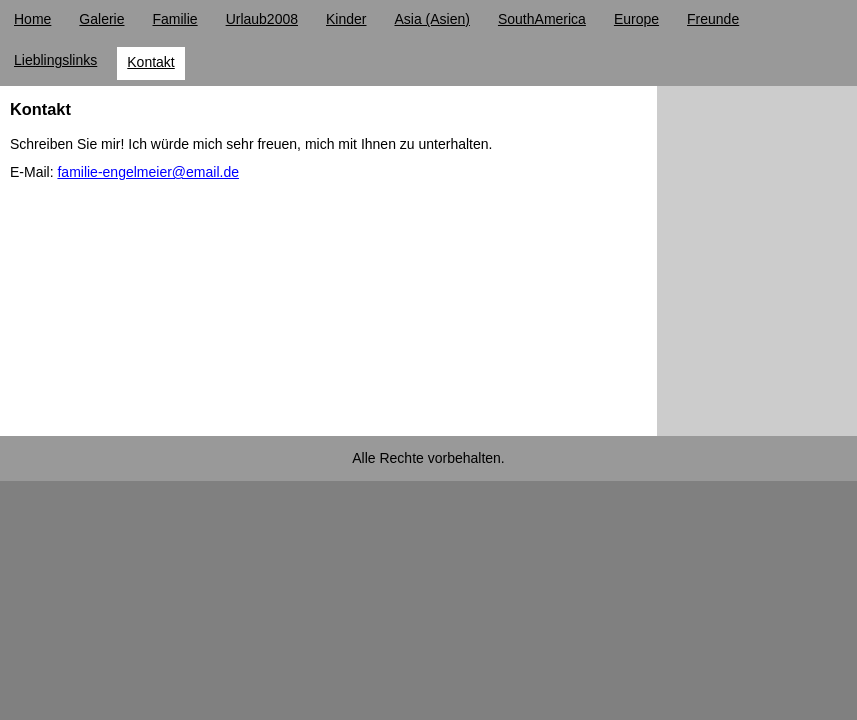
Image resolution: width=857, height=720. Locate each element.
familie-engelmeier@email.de (148, 172)
